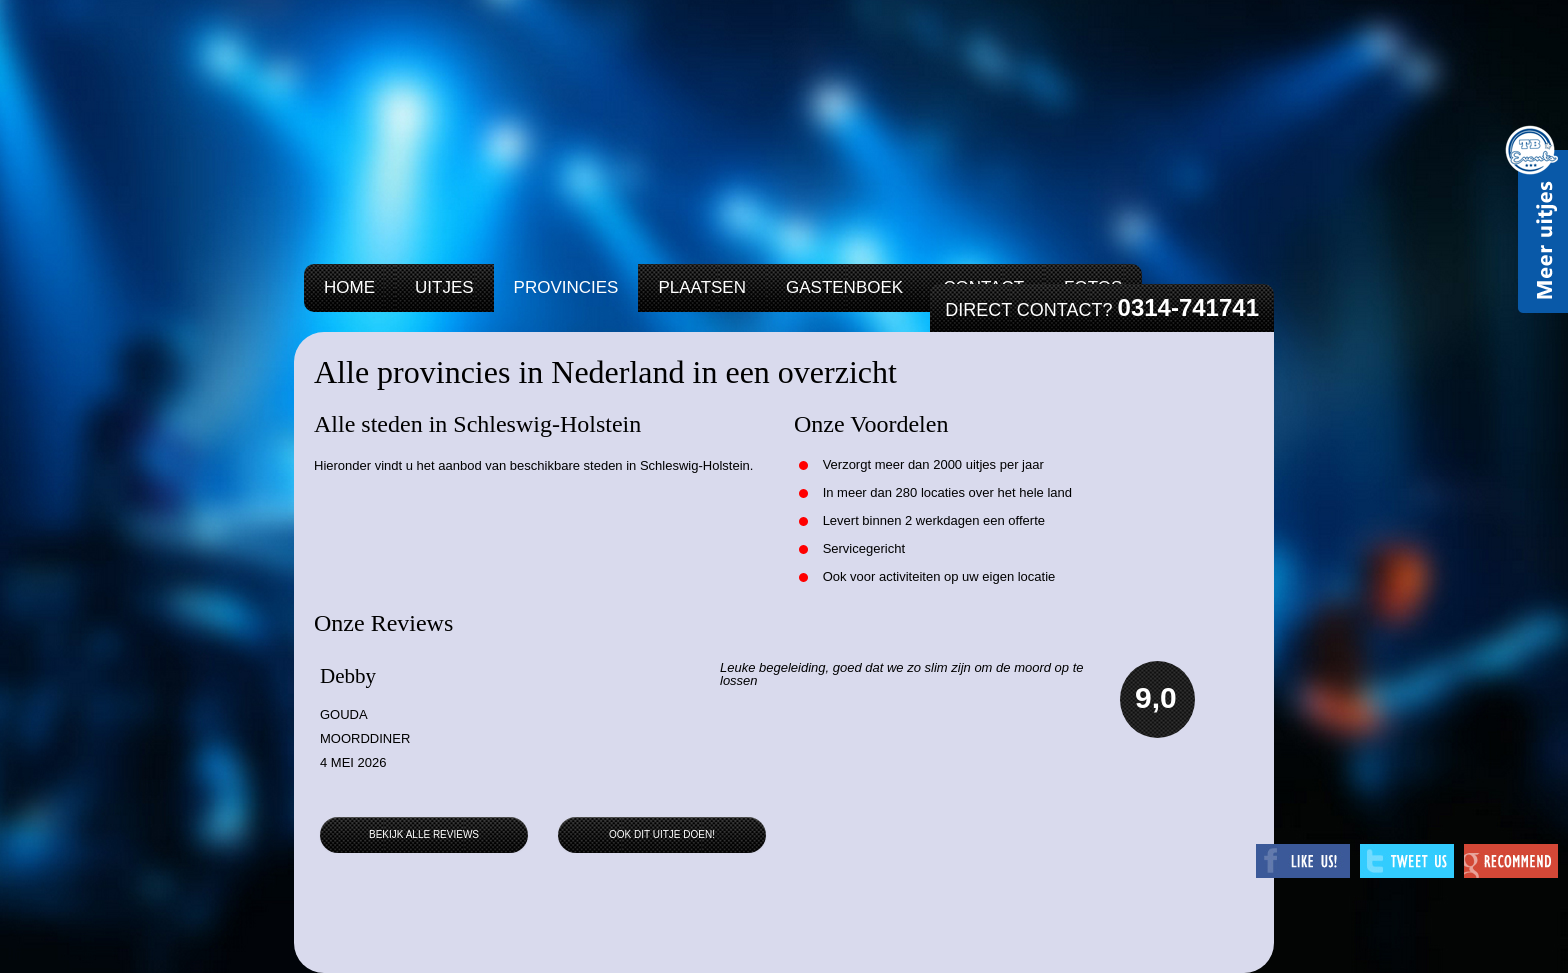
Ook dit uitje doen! (662, 834)
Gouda (344, 714)
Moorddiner (365, 738)
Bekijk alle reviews (424, 834)
